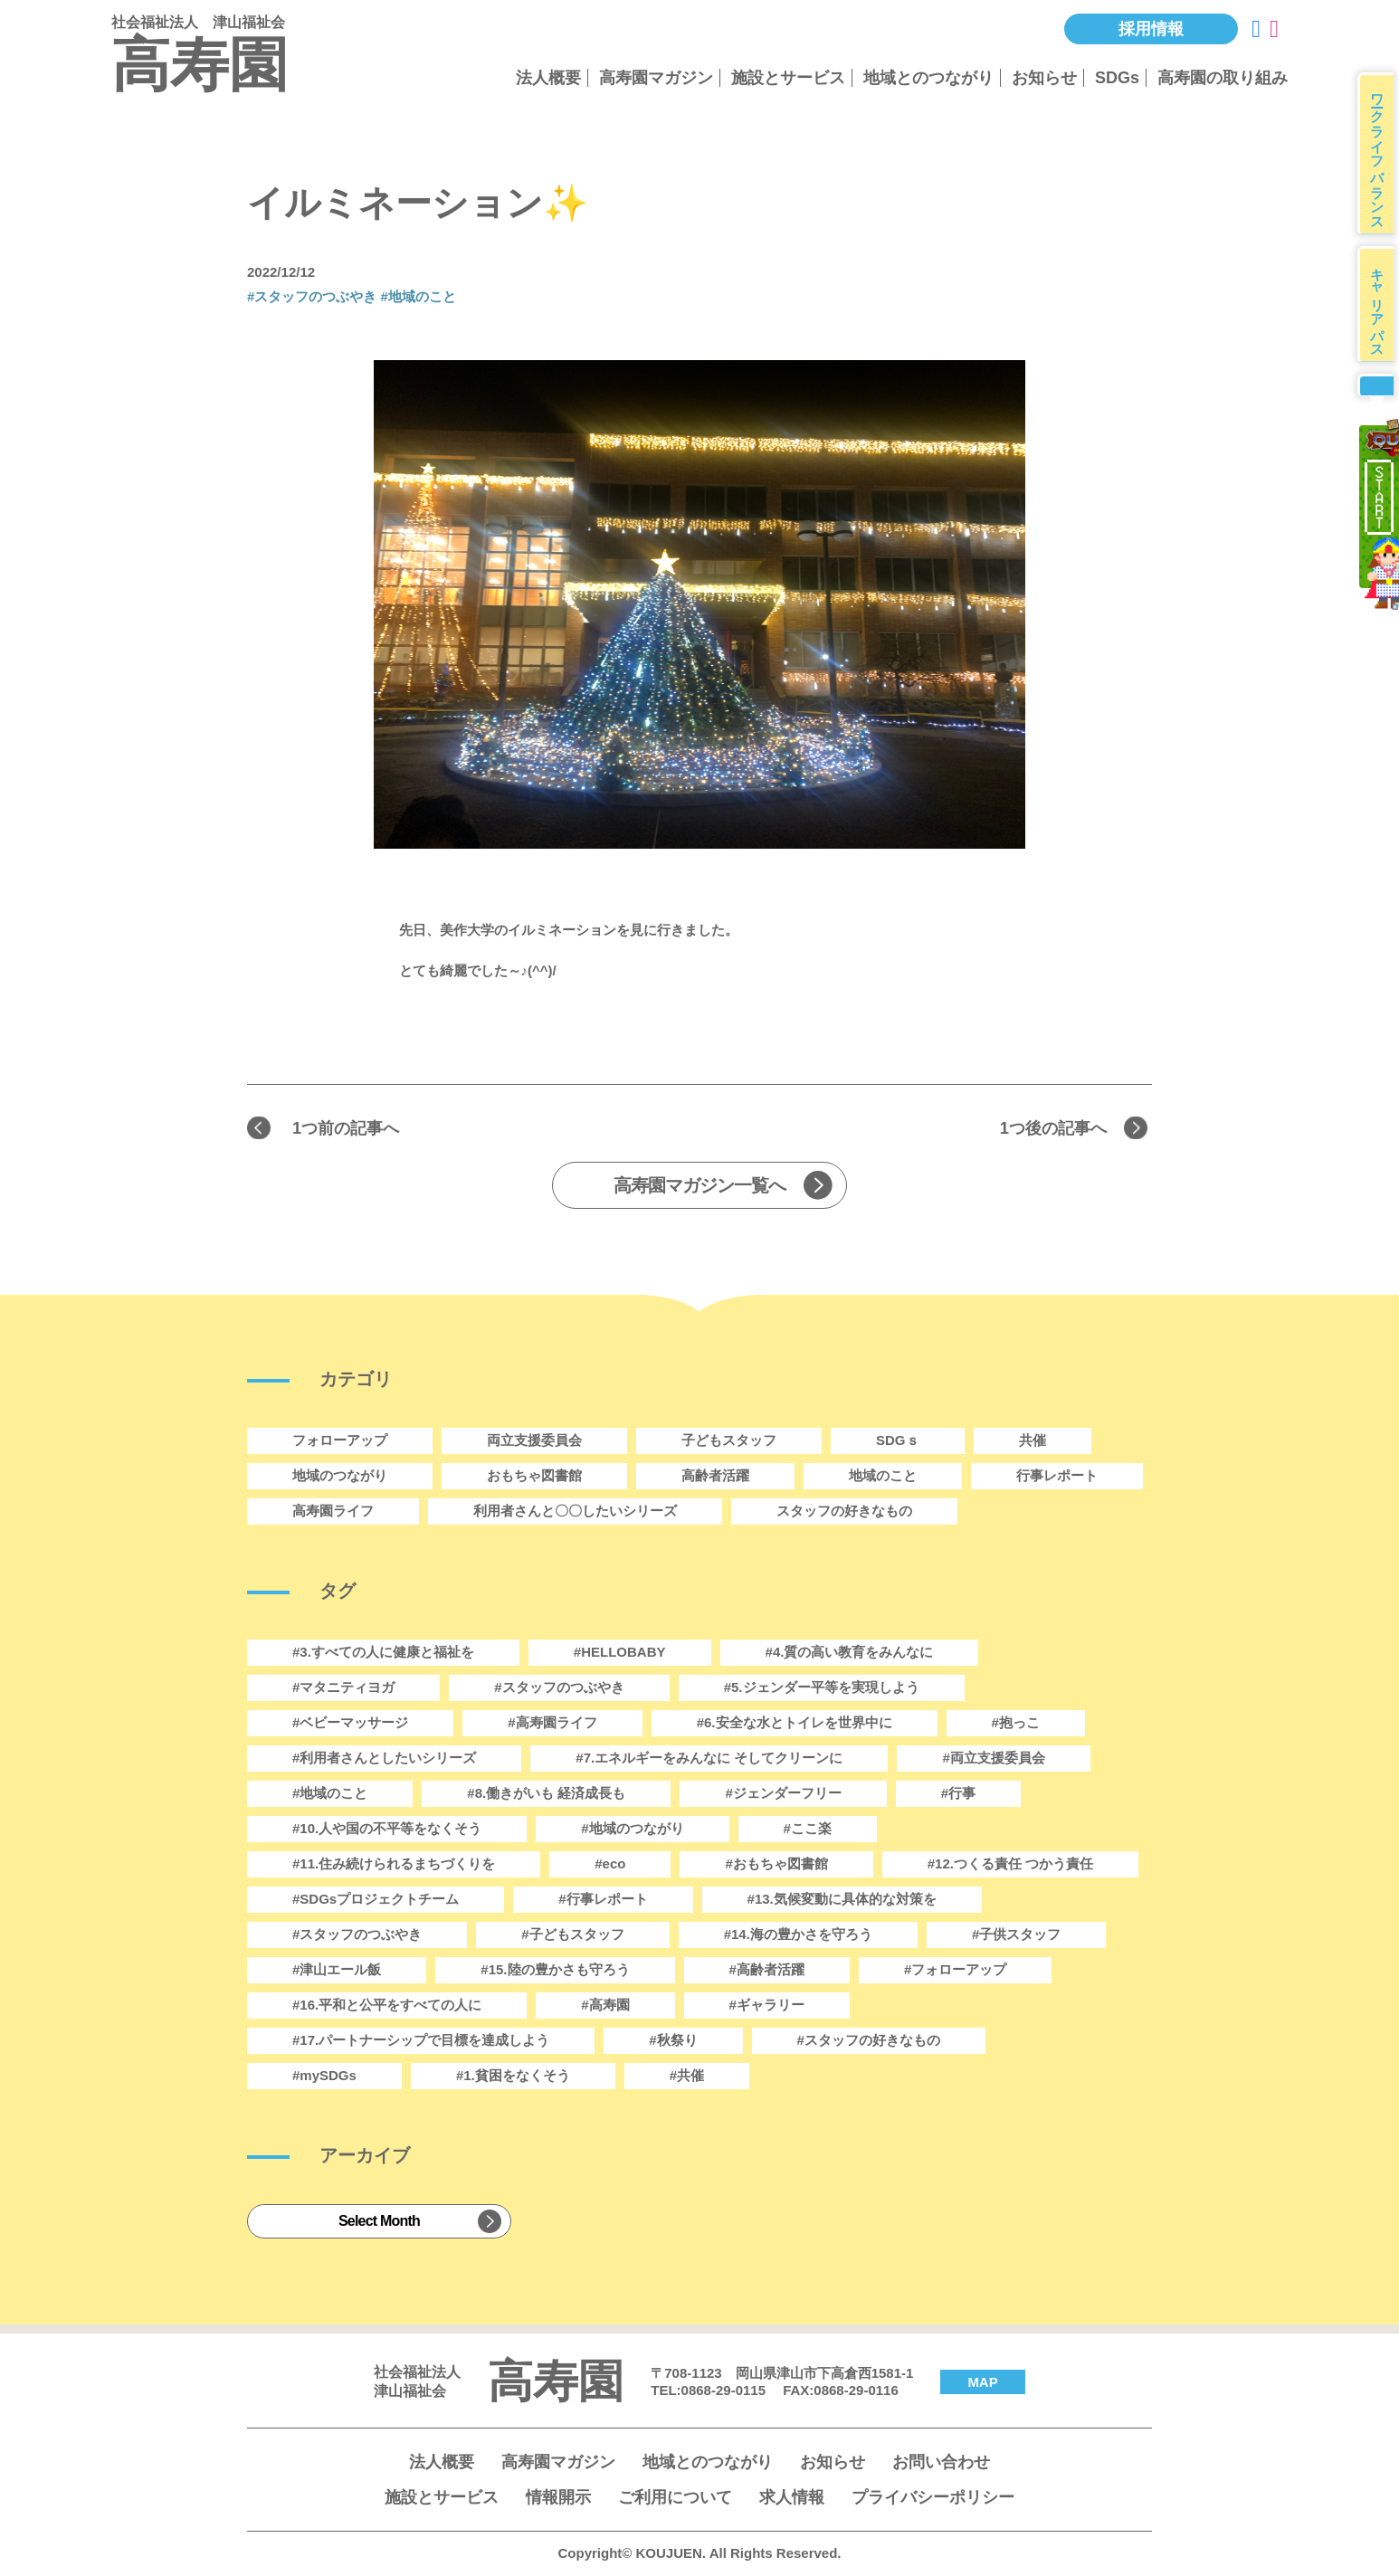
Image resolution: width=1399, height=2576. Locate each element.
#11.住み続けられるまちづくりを (393, 1865)
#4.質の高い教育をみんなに (850, 1653)
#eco (610, 1865)
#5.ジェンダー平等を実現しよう (821, 1689)
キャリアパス (1380, 317)
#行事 (958, 1794)
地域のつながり (339, 1477)
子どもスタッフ (728, 1442)
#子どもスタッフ (572, 1936)
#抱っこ (1016, 1724)
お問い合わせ (941, 2464)
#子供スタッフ (1016, 1936)
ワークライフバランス (1380, 158)
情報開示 (558, 2499)
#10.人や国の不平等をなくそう (386, 1830)
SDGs (1117, 78)
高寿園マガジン (656, 78)
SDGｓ (897, 1442)
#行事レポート (602, 1900)
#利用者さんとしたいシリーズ (384, 1759)
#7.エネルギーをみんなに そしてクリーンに (709, 1759)
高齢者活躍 (715, 1477)
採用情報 (1151, 29)
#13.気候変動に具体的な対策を (842, 1900)
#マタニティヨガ (343, 1689)
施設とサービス (788, 78)
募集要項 (1378, 408)
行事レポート (1057, 1477)
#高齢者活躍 (766, 1971)
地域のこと (883, 1477)
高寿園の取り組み (1222, 78)
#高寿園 (605, 2006)
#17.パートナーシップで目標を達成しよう (420, 2041)
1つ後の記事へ (1047, 1128)
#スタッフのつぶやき (311, 296)
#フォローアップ (955, 1971)
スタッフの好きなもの (844, 1512)
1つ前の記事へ (351, 1128)
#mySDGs (324, 2077)
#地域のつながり (632, 1830)
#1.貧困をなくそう (513, 2077)
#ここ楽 (808, 1830)
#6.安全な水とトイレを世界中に (794, 1724)
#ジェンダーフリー (783, 1794)
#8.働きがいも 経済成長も (546, 1794)
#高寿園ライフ (552, 1724)
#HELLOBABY (620, 1653)
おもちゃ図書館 (534, 1477)
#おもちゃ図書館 (776, 1865)
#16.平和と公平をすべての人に (386, 2006)
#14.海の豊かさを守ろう (798, 1936)
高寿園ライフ (333, 1512)
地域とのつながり (928, 78)
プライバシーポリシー (933, 2499)
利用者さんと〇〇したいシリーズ (575, 1512)
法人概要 (548, 78)
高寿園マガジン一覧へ (699, 1187)
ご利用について (675, 2499)
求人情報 (791, 2499)
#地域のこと (418, 296)
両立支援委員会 (534, 1442)
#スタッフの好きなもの (868, 2041)
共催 (1032, 1442)
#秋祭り (673, 2041)
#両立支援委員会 (993, 1759)
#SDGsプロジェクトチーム (375, 1900)
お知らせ (1044, 78)
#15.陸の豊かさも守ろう (555, 1971)
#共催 (687, 2077)
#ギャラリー (766, 2006)
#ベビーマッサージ (350, 1724)
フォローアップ (339, 1442)
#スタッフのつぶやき (357, 1936)
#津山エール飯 (336, 1971)
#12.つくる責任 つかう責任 (1010, 1865)
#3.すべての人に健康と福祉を (383, 1653)
